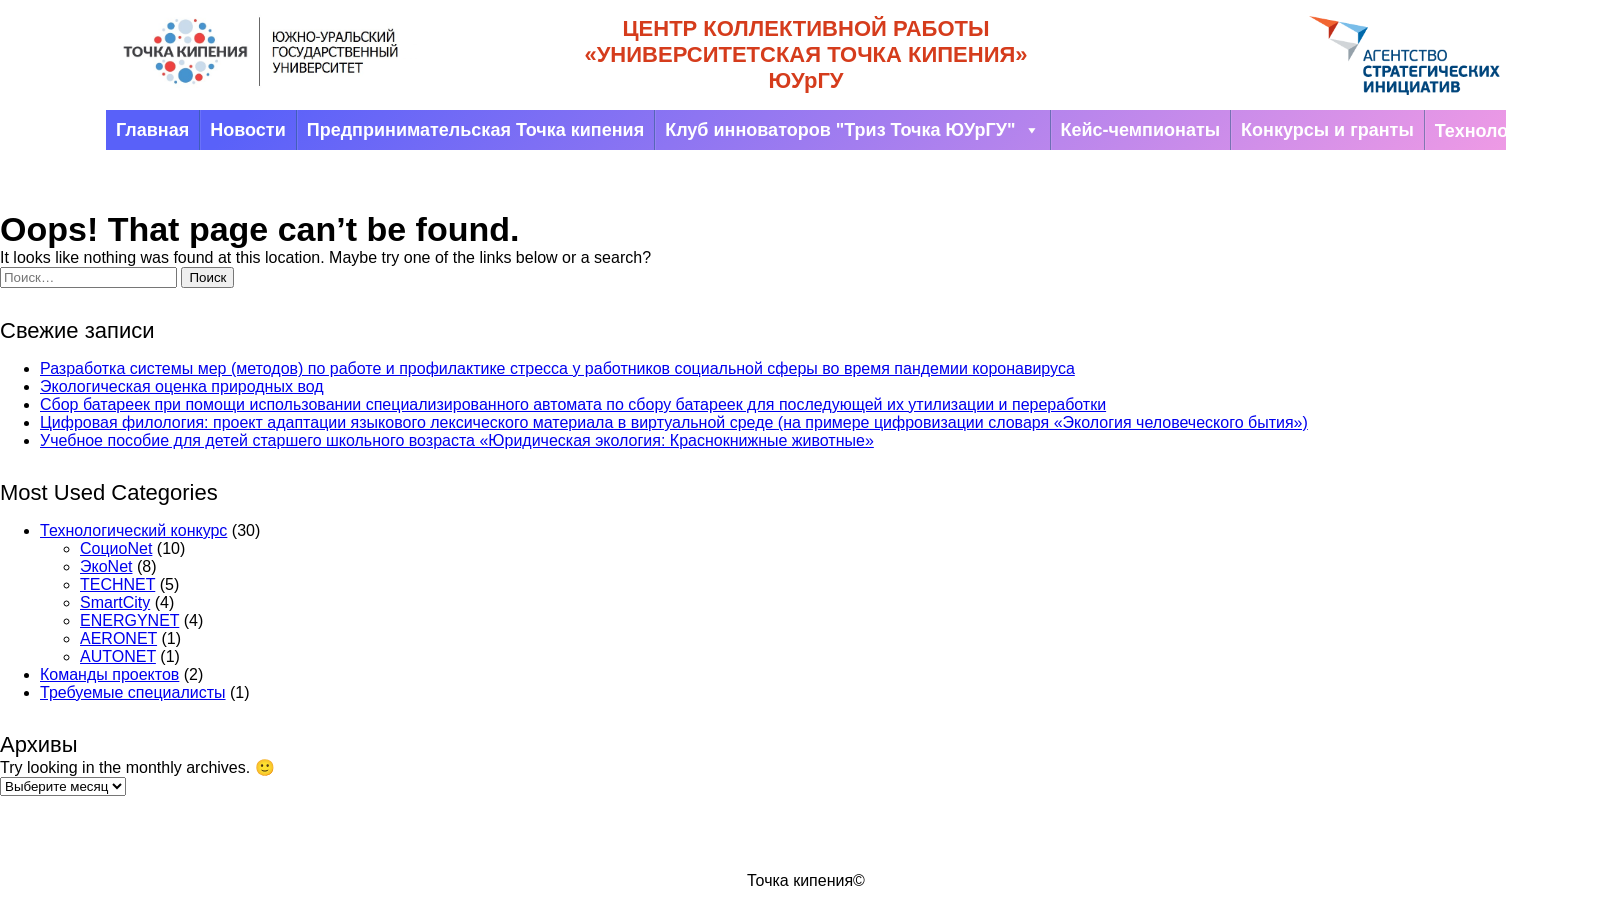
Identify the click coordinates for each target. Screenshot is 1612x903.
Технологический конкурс (133, 530)
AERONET (118, 638)
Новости (247, 130)
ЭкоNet (106, 566)
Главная (152, 130)
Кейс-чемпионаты (1141, 130)
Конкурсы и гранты (1327, 130)
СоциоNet (116, 548)
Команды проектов (109, 674)
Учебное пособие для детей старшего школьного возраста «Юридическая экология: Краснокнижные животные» (457, 440)
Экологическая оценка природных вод (182, 386)
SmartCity (115, 602)
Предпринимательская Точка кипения (475, 130)
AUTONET (118, 656)
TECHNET (117, 584)
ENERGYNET (129, 620)
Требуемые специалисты (133, 692)
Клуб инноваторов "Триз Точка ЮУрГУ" (852, 130)
